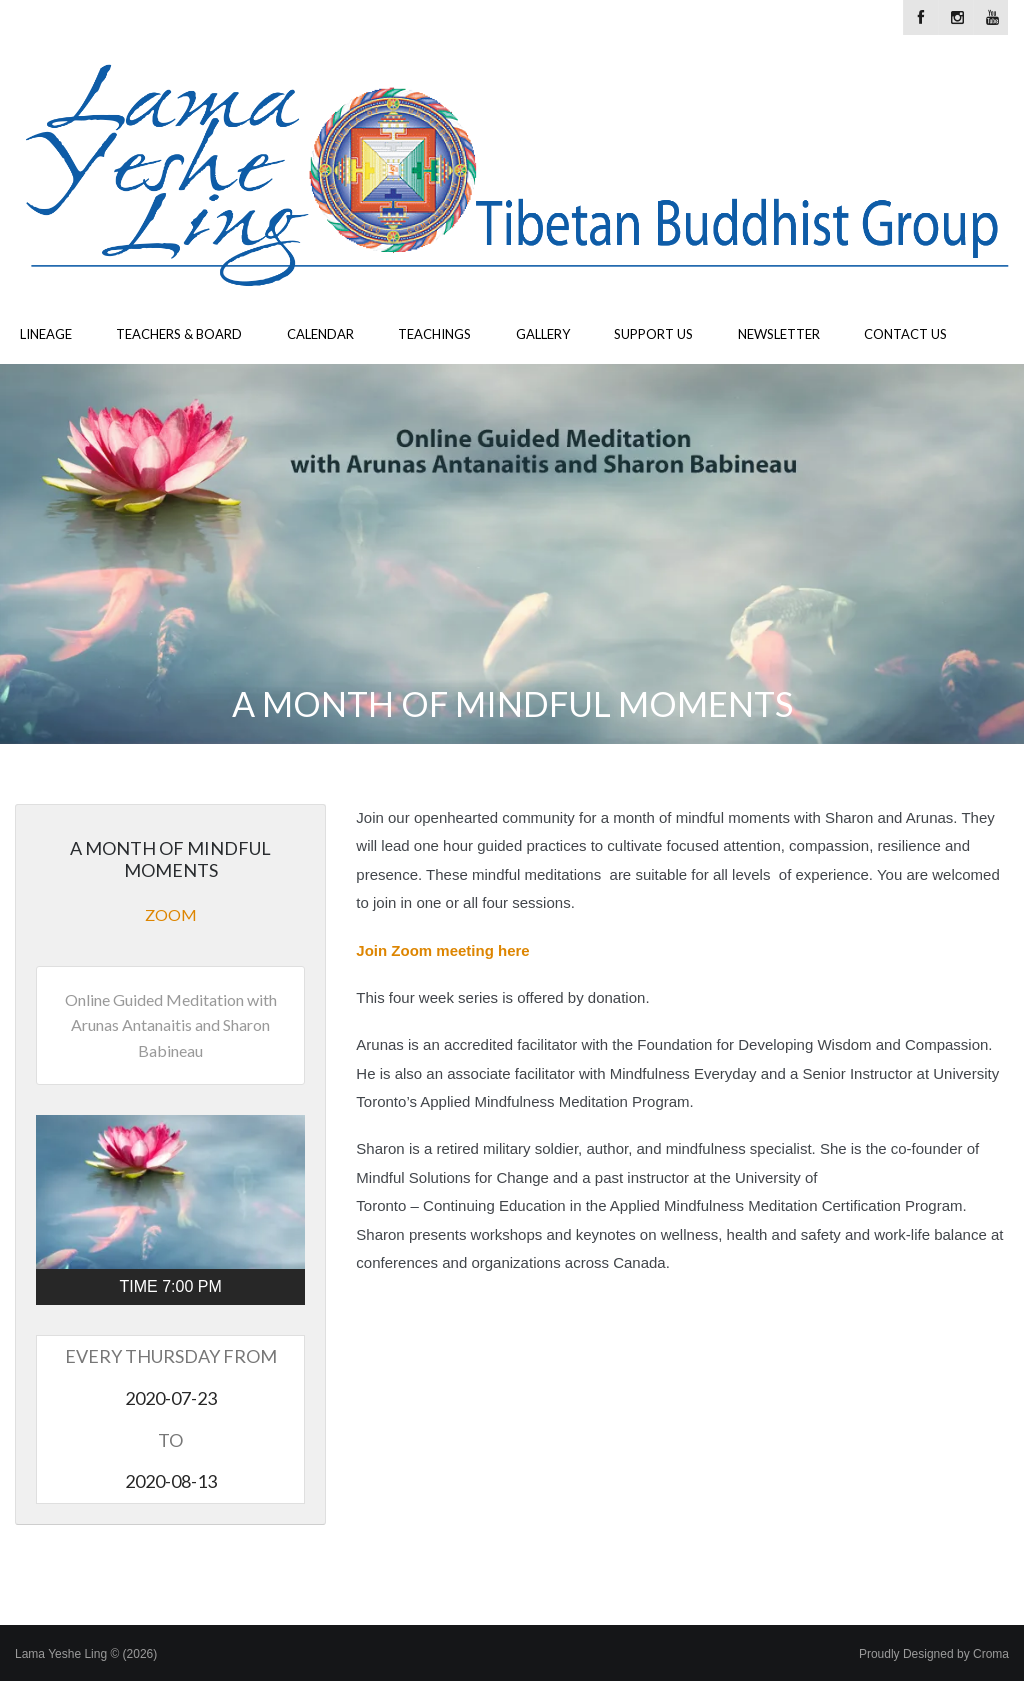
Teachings (434, 334)
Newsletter (779, 334)
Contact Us (905, 334)
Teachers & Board (179, 334)
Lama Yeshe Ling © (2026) (86, 1654)
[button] (170, 1192)
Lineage (46, 334)
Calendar (320, 334)
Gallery (543, 334)
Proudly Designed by (934, 1654)
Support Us (653, 334)
